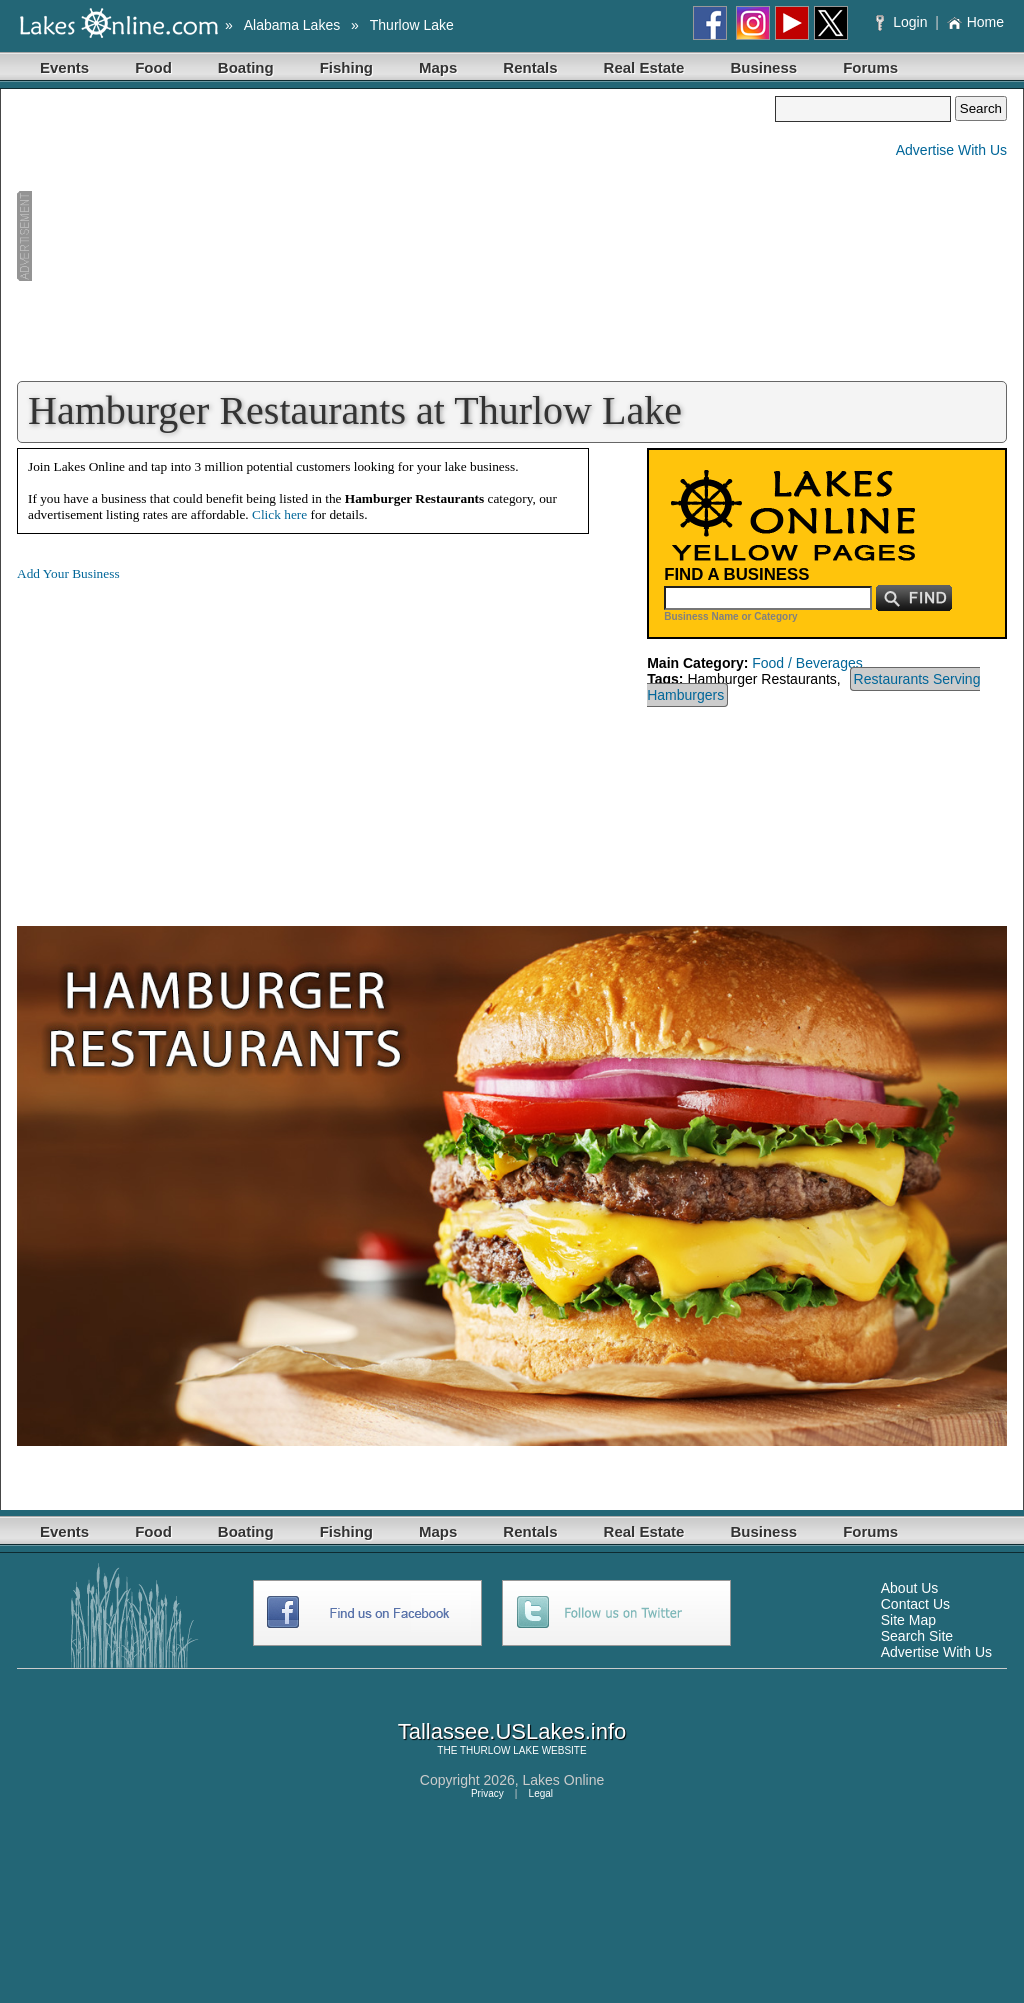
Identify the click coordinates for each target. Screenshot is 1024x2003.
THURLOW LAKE (499, 1750)
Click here (279, 514)
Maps (438, 67)
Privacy (487, 1793)
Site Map (908, 1620)
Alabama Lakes (292, 25)
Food (153, 67)
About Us (910, 1588)
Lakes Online (564, 1780)
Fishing (346, 67)
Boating (246, 67)
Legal (541, 1793)
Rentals (530, 67)
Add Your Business (68, 573)
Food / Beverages (807, 663)
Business (763, 67)
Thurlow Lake (412, 25)
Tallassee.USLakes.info (512, 1731)
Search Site (917, 1636)
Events (64, 67)
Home (975, 22)
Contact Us (915, 1604)
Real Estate (644, 67)
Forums (870, 67)
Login (903, 22)
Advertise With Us (951, 150)
